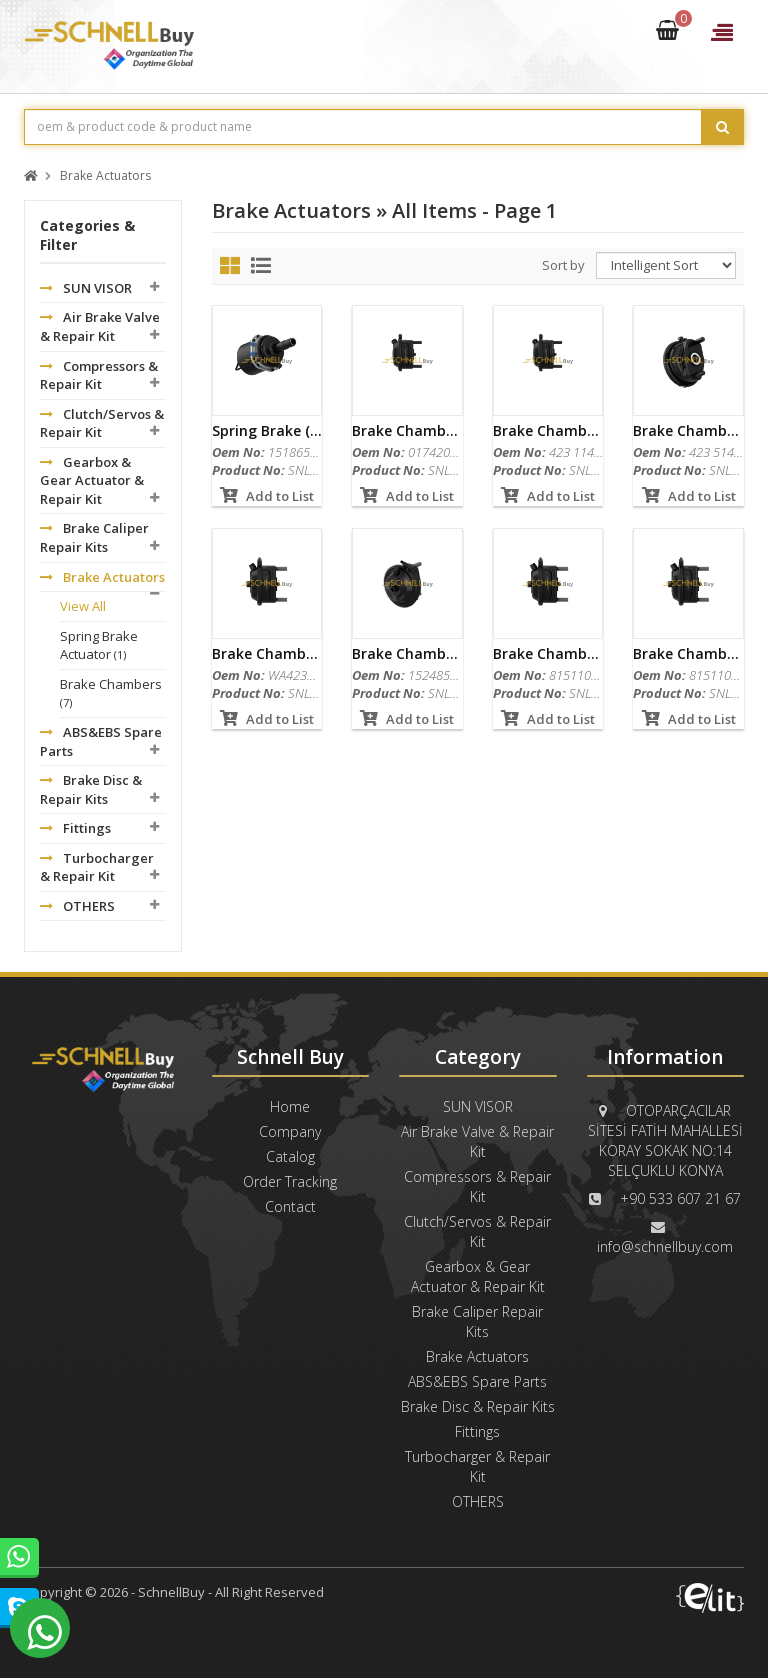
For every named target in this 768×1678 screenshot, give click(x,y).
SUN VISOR (86, 288)
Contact (290, 1206)
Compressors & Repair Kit (99, 375)
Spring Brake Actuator (99, 645)
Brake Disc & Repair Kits (91, 789)
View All (83, 606)
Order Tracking (290, 1181)
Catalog (290, 1156)
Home (290, 1106)
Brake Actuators (105, 176)
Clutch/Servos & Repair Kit (102, 423)
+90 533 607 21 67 (680, 1198)
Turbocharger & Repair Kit (97, 867)
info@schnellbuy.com (665, 1246)
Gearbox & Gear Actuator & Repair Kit (92, 480)
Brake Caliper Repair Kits (94, 537)
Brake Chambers (111, 693)
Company (290, 1131)
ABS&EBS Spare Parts (101, 741)
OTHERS (77, 906)
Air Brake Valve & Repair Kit (100, 326)
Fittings (75, 828)
